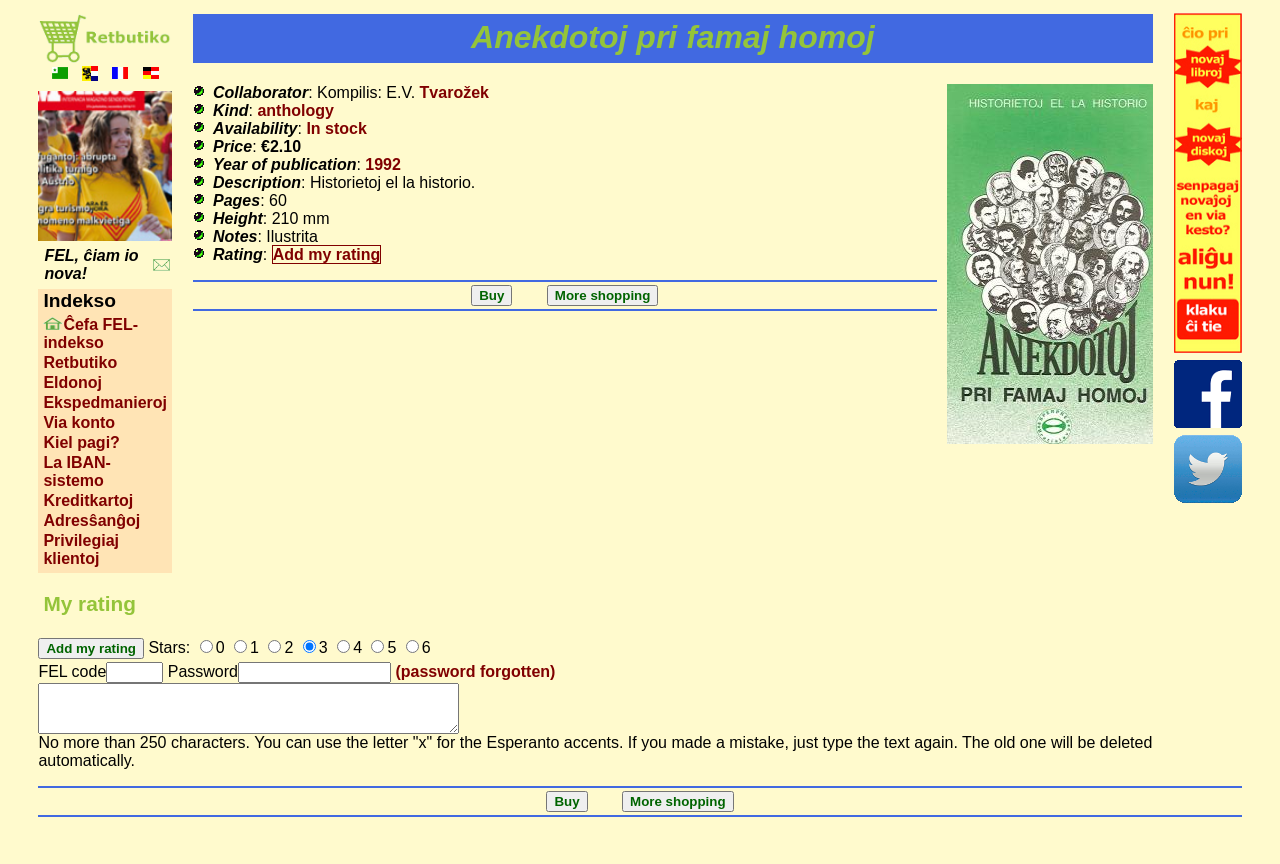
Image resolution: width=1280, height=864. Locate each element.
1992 (383, 164)
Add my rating (327, 254)
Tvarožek (454, 92)
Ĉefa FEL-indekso (90, 333)
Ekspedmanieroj (105, 402)
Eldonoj (72, 382)
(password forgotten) (475, 671)
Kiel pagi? (81, 442)
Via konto (79, 422)
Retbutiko (80, 362)
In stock (336, 128)
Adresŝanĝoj (91, 520)
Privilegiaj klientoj (81, 549)
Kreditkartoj (88, 500)
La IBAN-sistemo (77, 471)
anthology (295, 110)
